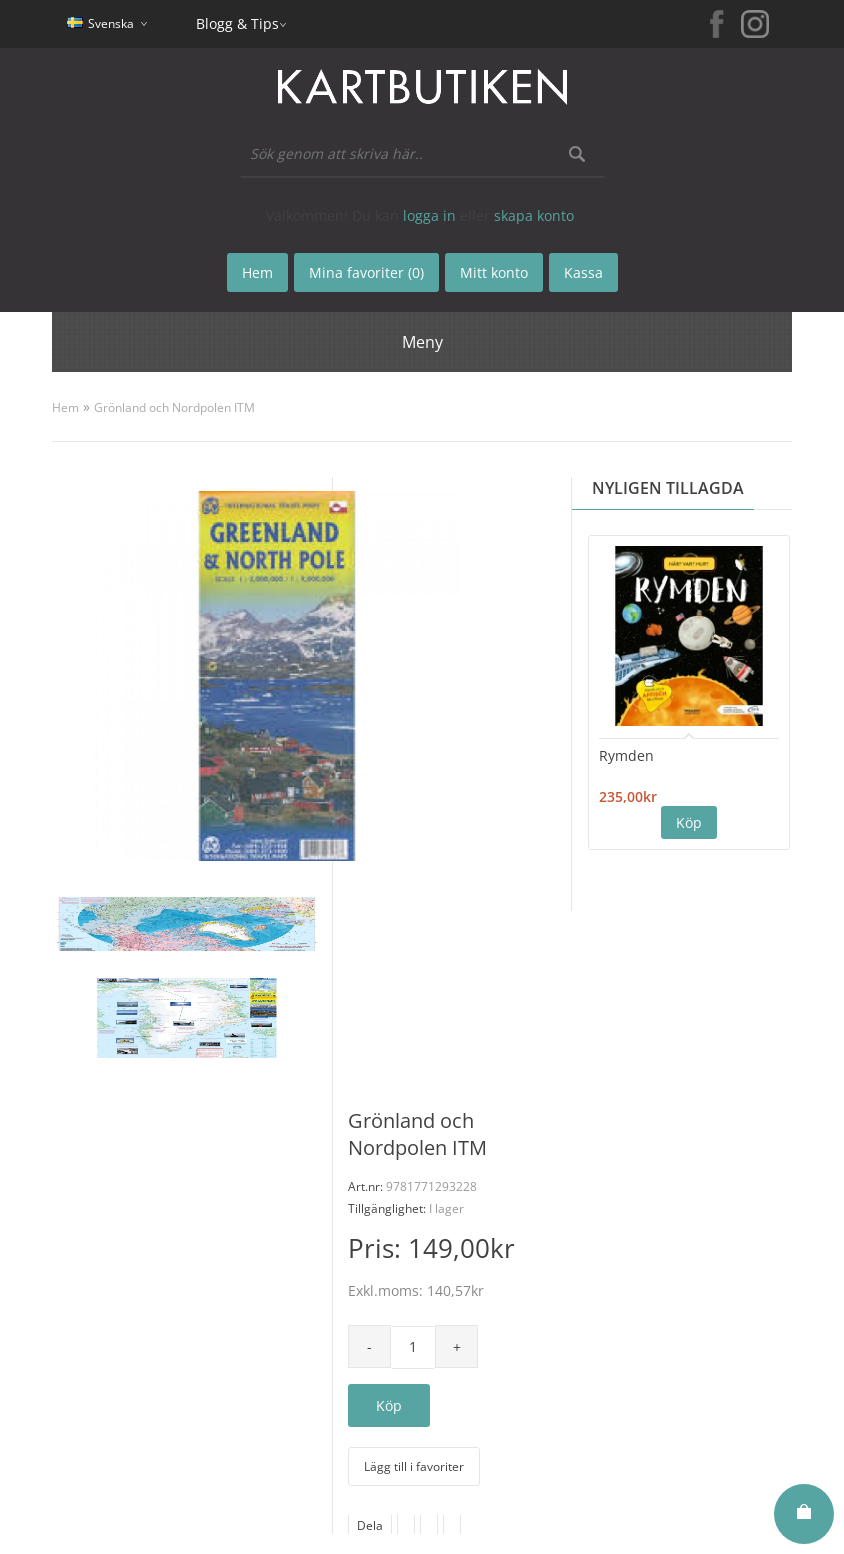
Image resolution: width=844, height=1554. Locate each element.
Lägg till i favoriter (414, 1466)
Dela (370, 1525)
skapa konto (534, 215)
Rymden (626, 755)
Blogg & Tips (237, 23)
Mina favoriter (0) (366, 272)
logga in (429, 215)
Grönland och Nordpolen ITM (174, 407)
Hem (65, 407)
